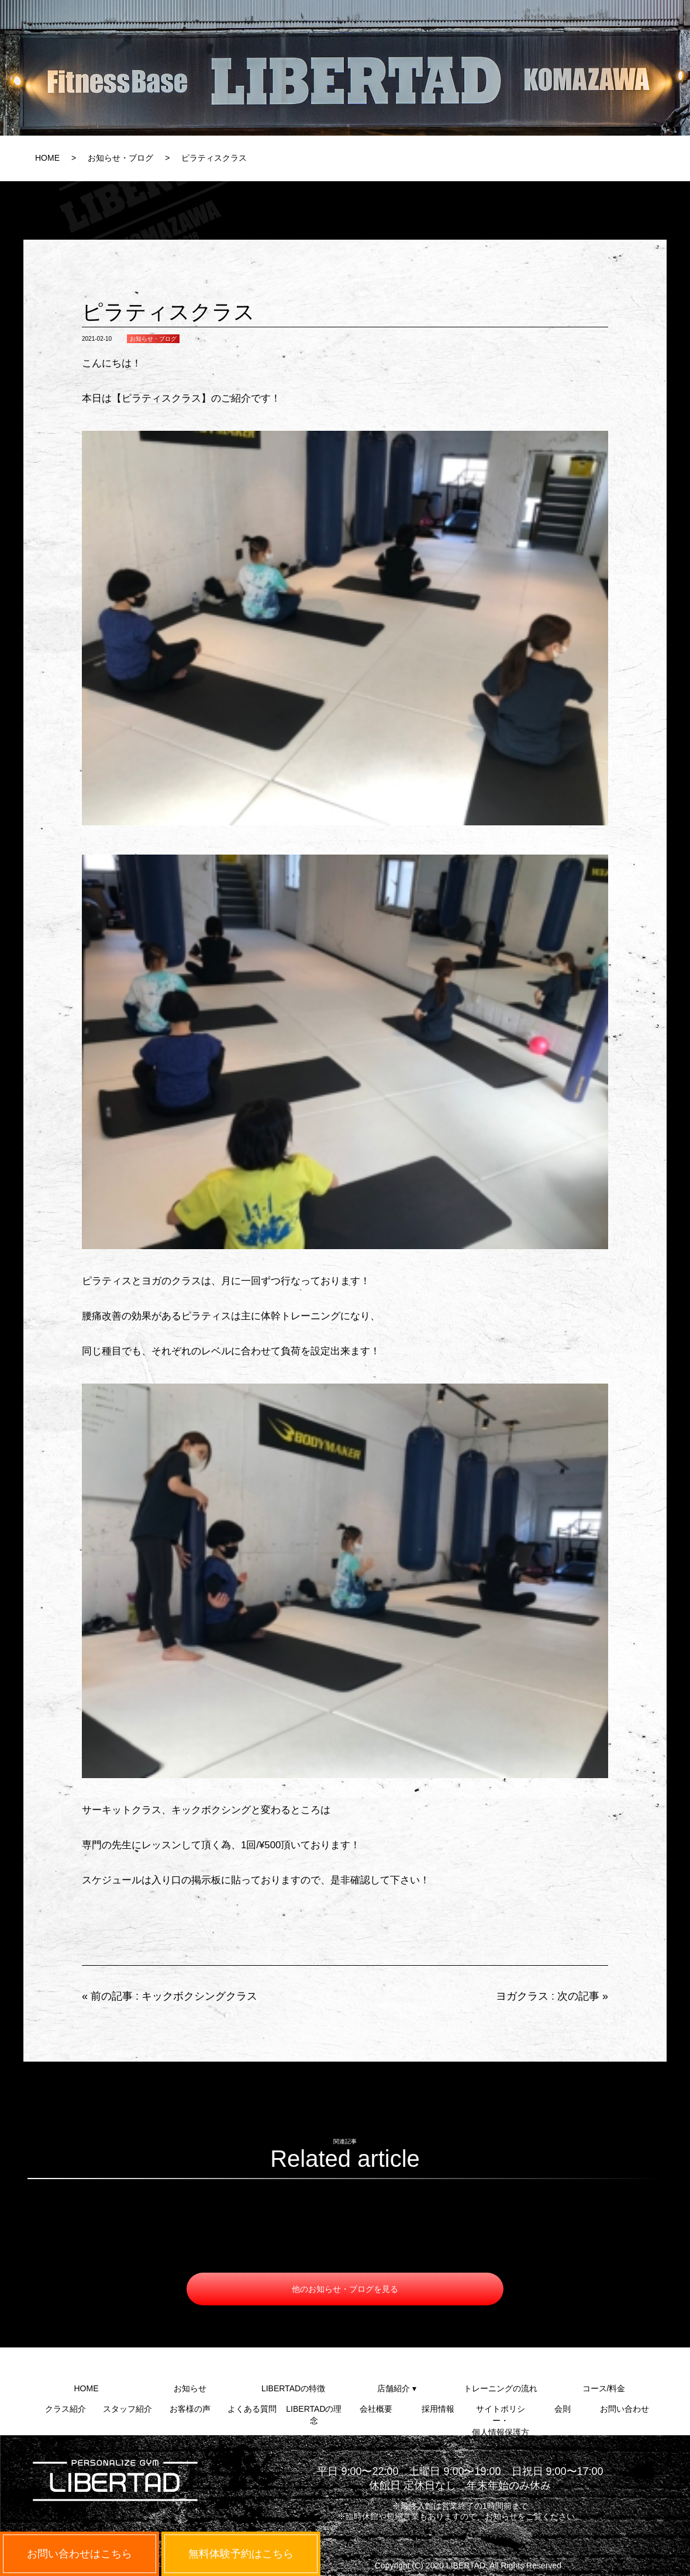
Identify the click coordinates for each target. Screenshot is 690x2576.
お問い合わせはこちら (79, 2554)
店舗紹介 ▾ (396, 2388)
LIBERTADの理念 (313, 2413)
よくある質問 (252, 2409)
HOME (47, 157)
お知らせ (190, 2388)
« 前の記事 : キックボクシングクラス (169, 1996)
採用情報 (438, 2409)
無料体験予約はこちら (241, 2554)
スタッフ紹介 (127, 2409)
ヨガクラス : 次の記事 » (552, 1996)
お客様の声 (190, 2409)
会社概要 (376, 2409)
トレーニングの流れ (500, 2388)
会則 (562, 2409)
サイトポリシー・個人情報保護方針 (500, 2413)
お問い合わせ (624, 2409)
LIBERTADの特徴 (293, 2388)
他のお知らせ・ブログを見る (345, 2289)
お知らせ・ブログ (120, 157)
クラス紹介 (65, 2409)
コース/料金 (604, 2388)
